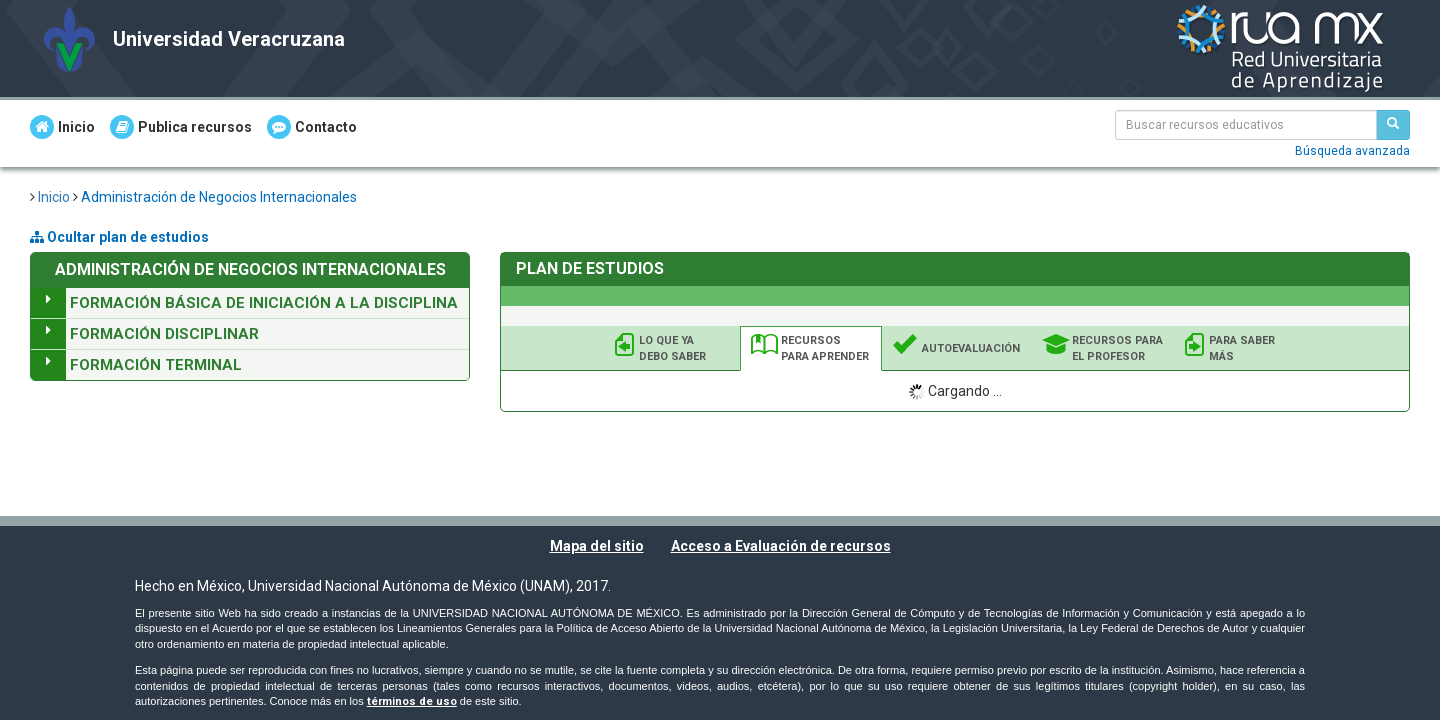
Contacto (312, 127)
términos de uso (412, 701)
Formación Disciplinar (164, 334)
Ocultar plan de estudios (119, 237)
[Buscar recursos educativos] (1393, 125)
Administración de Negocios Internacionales (219, 197)
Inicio (62, 127)
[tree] (250, 334)
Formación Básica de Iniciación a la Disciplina (264, 303)
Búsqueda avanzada (1352, 151)
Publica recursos (181, 127)
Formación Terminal (156, 365)
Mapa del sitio (597, 546)
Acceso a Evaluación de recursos (781, 546)
